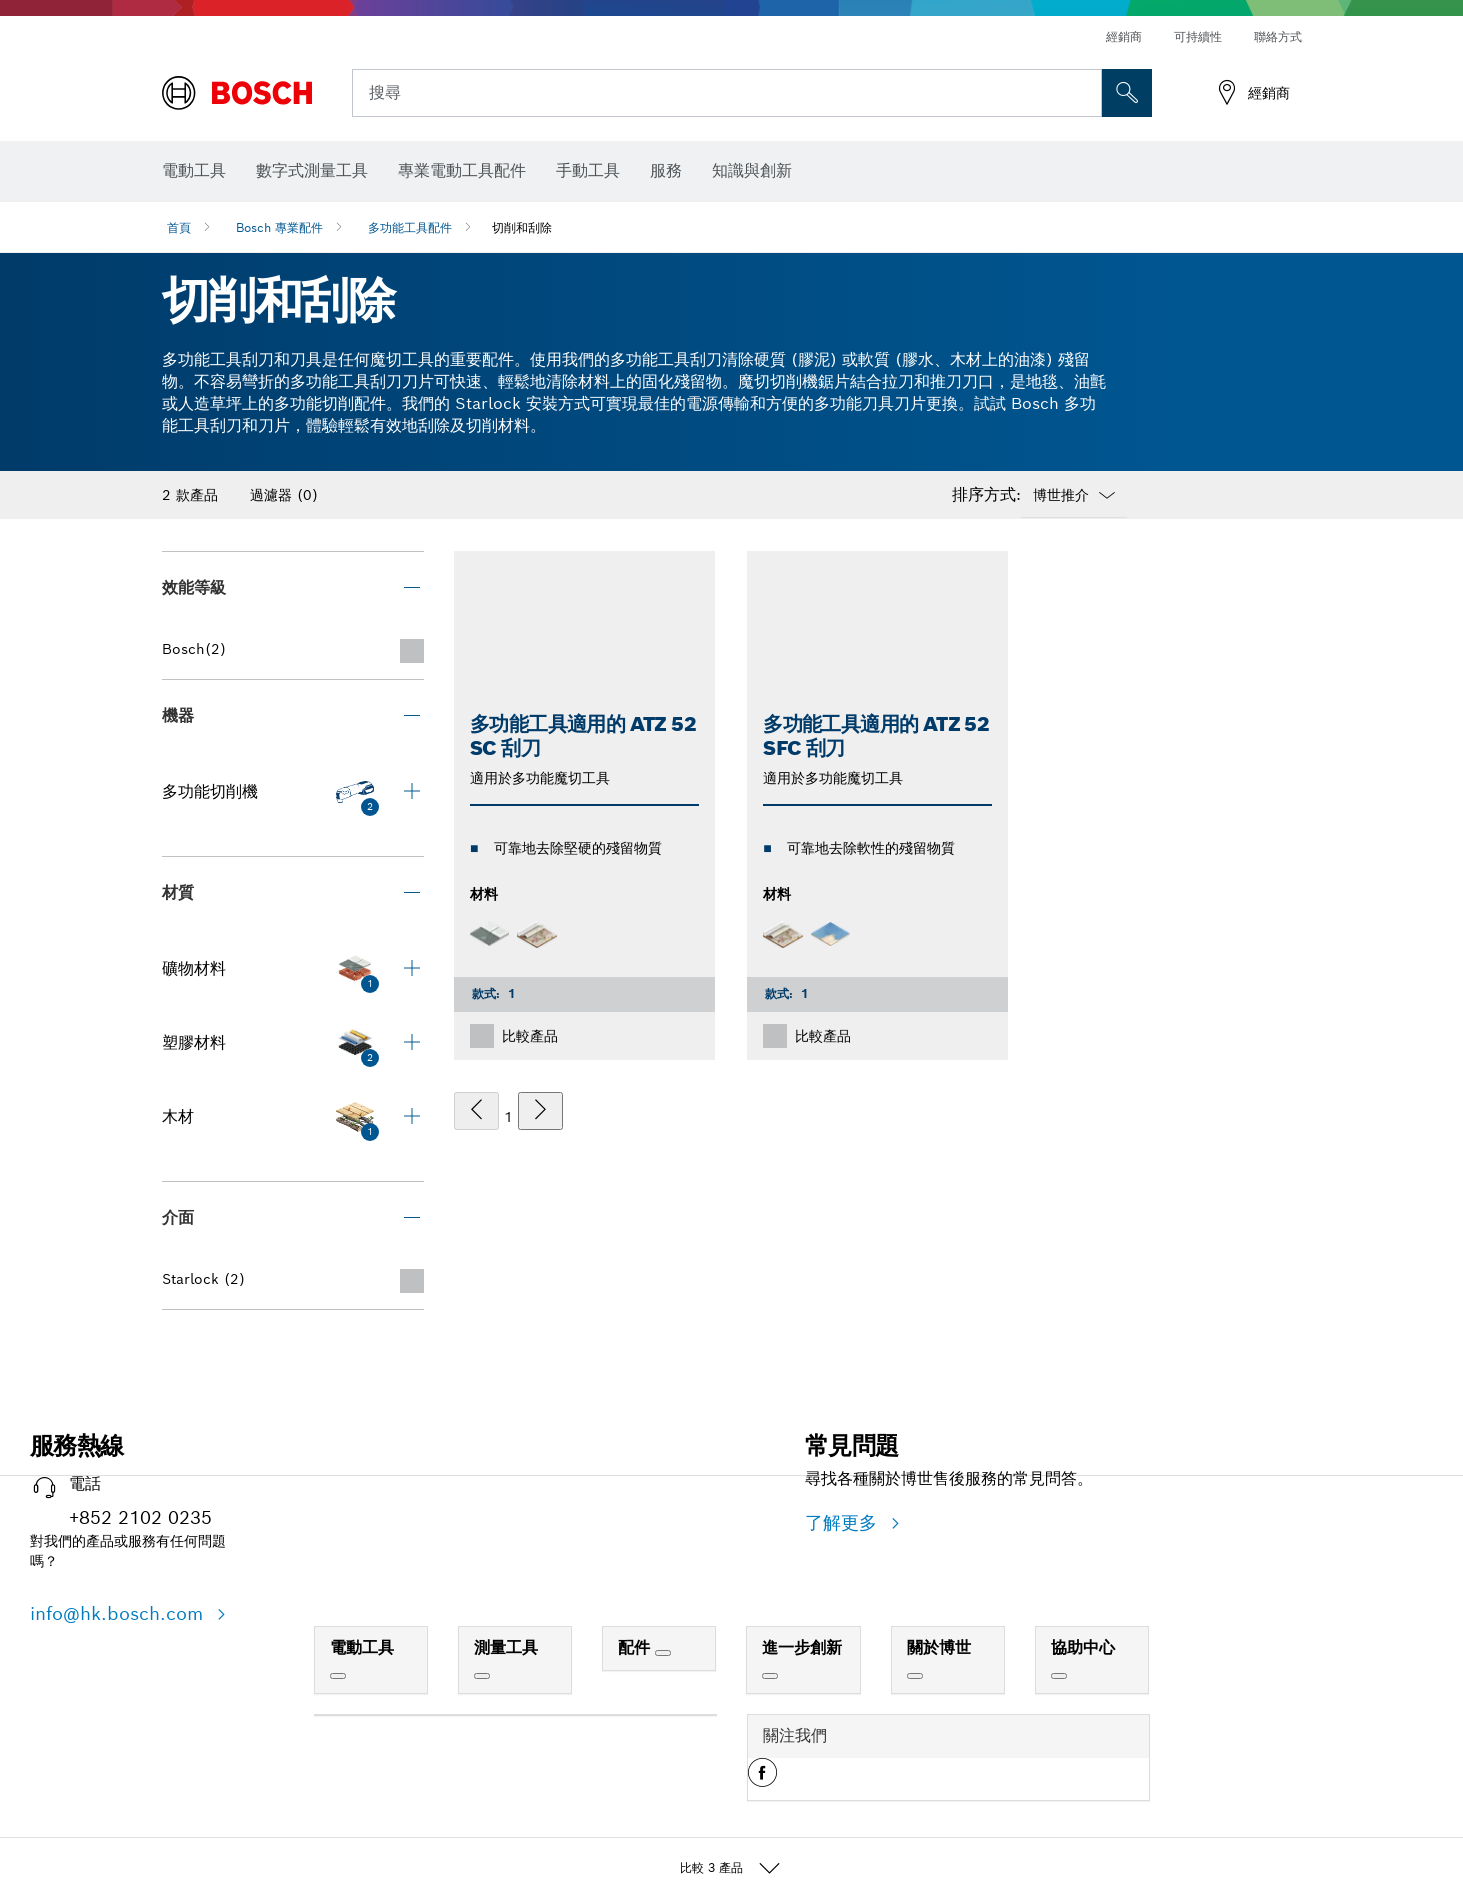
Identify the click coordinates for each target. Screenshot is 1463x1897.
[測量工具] (482, 1676)
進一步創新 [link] (802, 1647)
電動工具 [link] (362, 1647)
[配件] (663, 1653)
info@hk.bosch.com (119, 1613)
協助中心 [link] (1083, 1647)
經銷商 (1124, 36)
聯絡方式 (1278, 36)
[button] (762, 1780)
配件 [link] (636, 1647)
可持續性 (1198, 36)
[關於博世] (915, 1676)
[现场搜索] (1127, 93)
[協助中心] (1059, 1676)
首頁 (179, 227)
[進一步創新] (770, 1676)
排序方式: (986, 495)
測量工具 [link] (506, 1647)
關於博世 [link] (939, 1647)
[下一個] (540, 1111)
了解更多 (844, 1522)
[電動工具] (338, 1676)
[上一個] (476, 1111)
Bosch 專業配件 (279, 227)
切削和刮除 (522, 227)
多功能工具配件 (410, 227)
